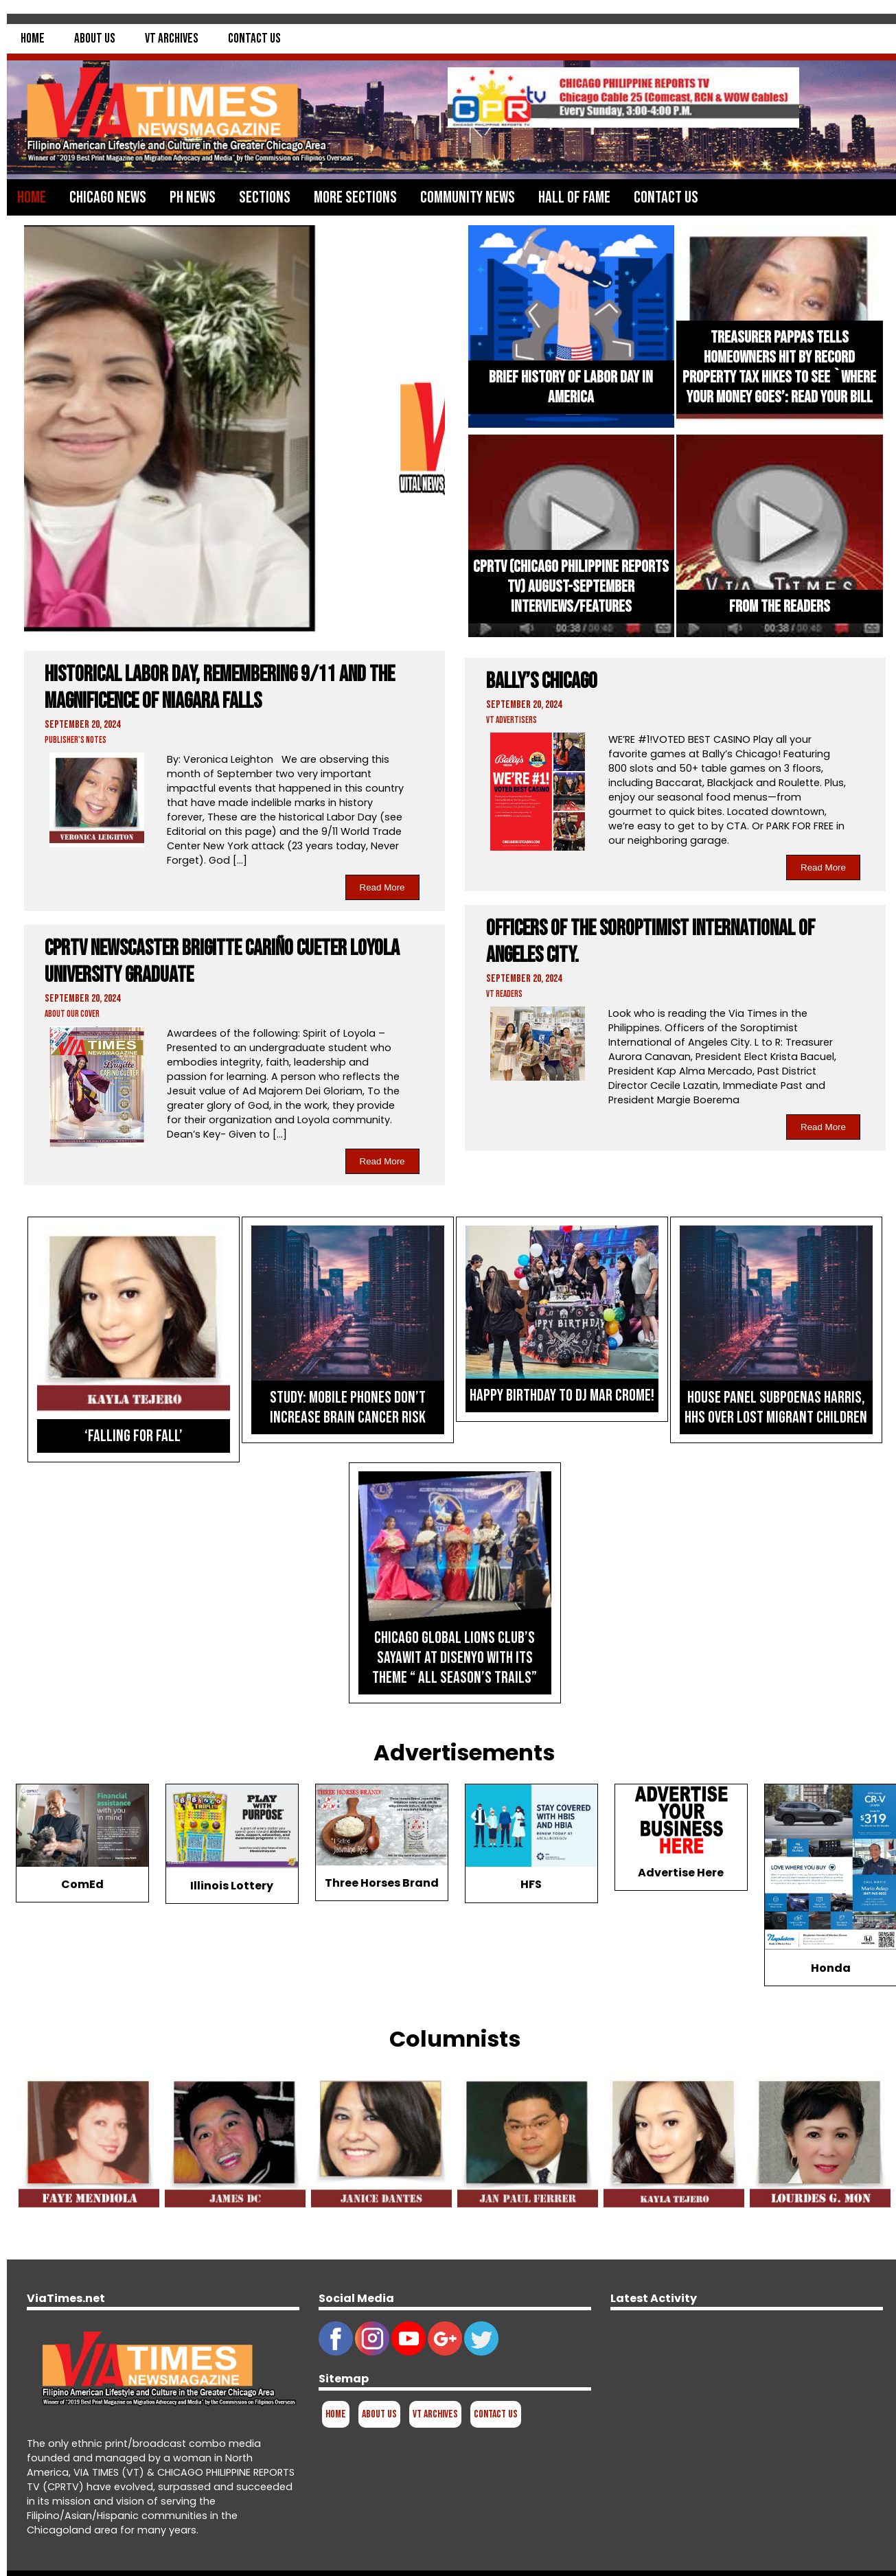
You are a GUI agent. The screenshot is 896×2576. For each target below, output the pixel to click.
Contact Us (254, 39)
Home (33, 39)
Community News (467, 197)
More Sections (355, 197)
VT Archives (171, 39)
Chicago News (107, 197)
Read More (382, 887)
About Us (94, 39)
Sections (264, 197)
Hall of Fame (574, 197)
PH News (193, 197)
